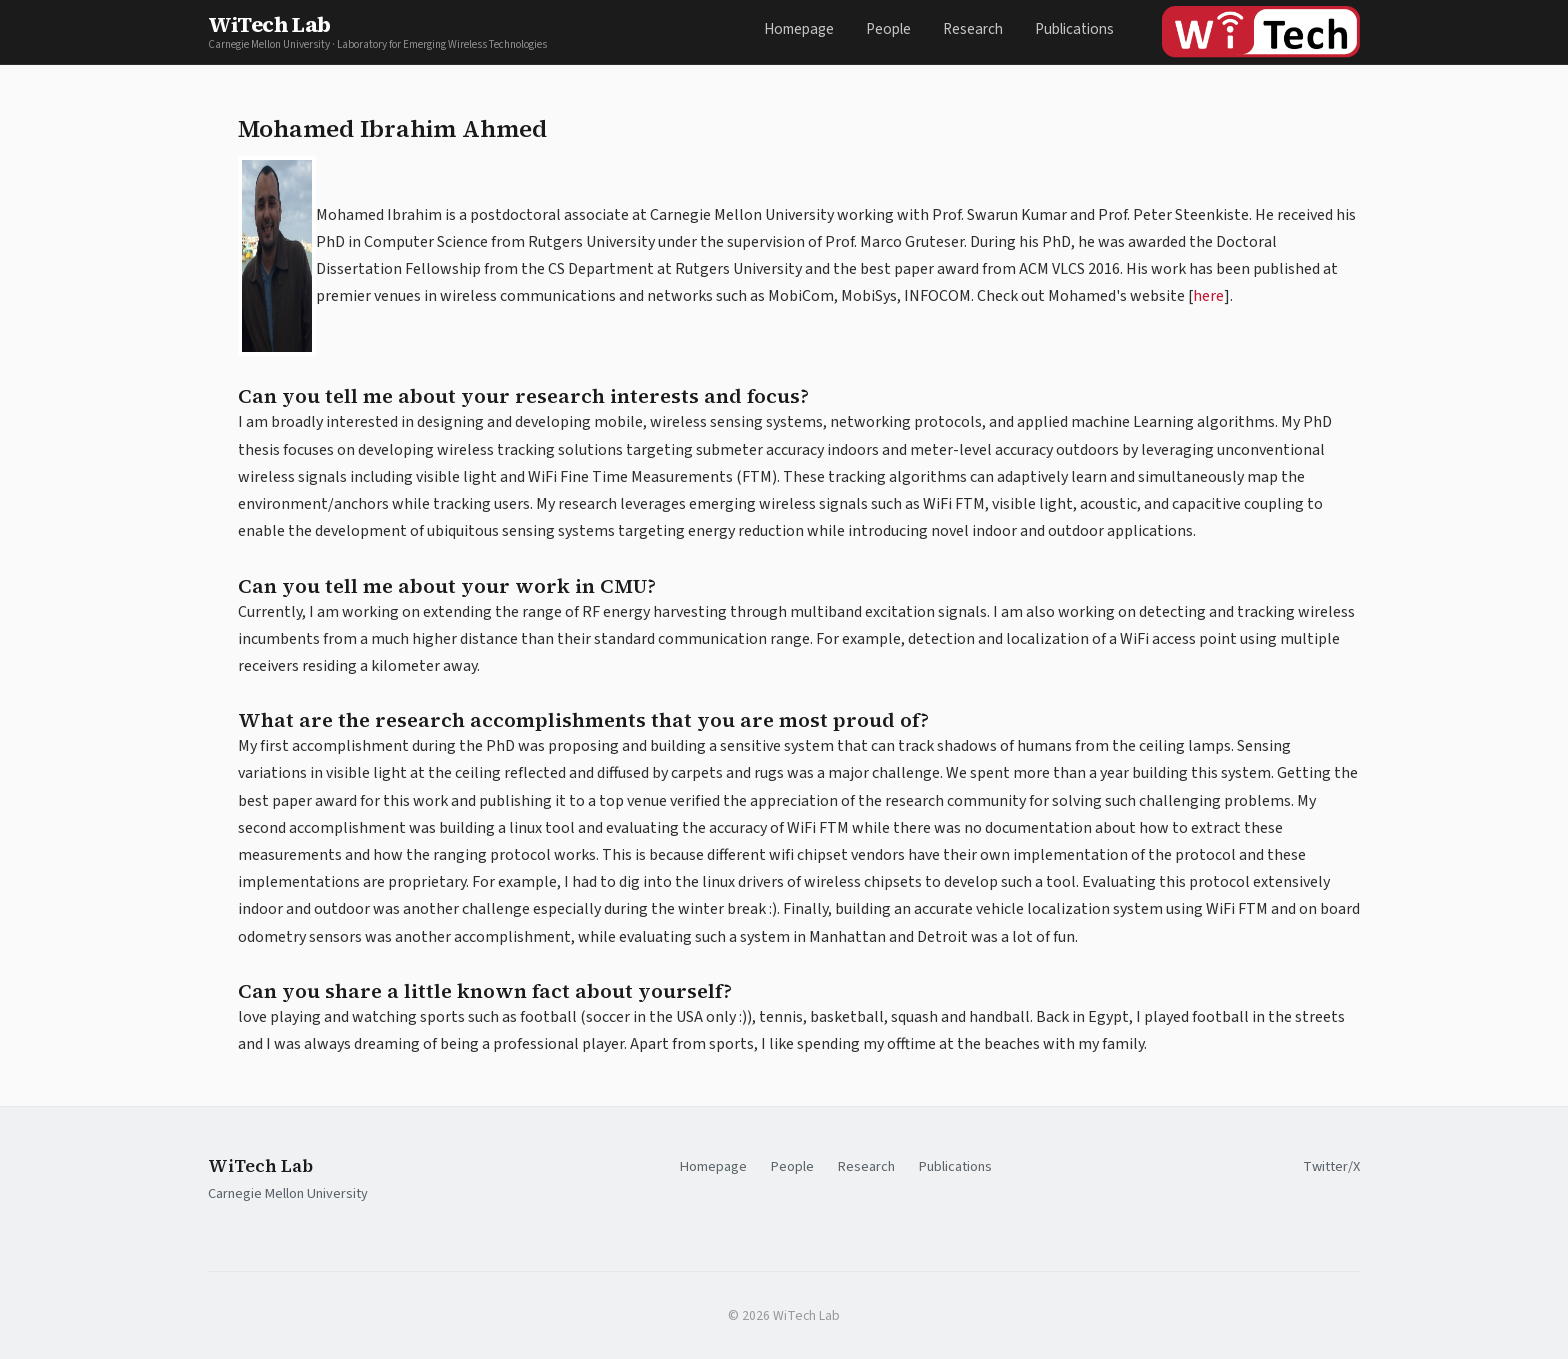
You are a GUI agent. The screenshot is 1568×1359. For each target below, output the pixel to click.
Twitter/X (1331, 1166)
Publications (1074, 29)
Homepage (799, 29)
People (888, 29)
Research (973, 29)
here (1208, 296)
